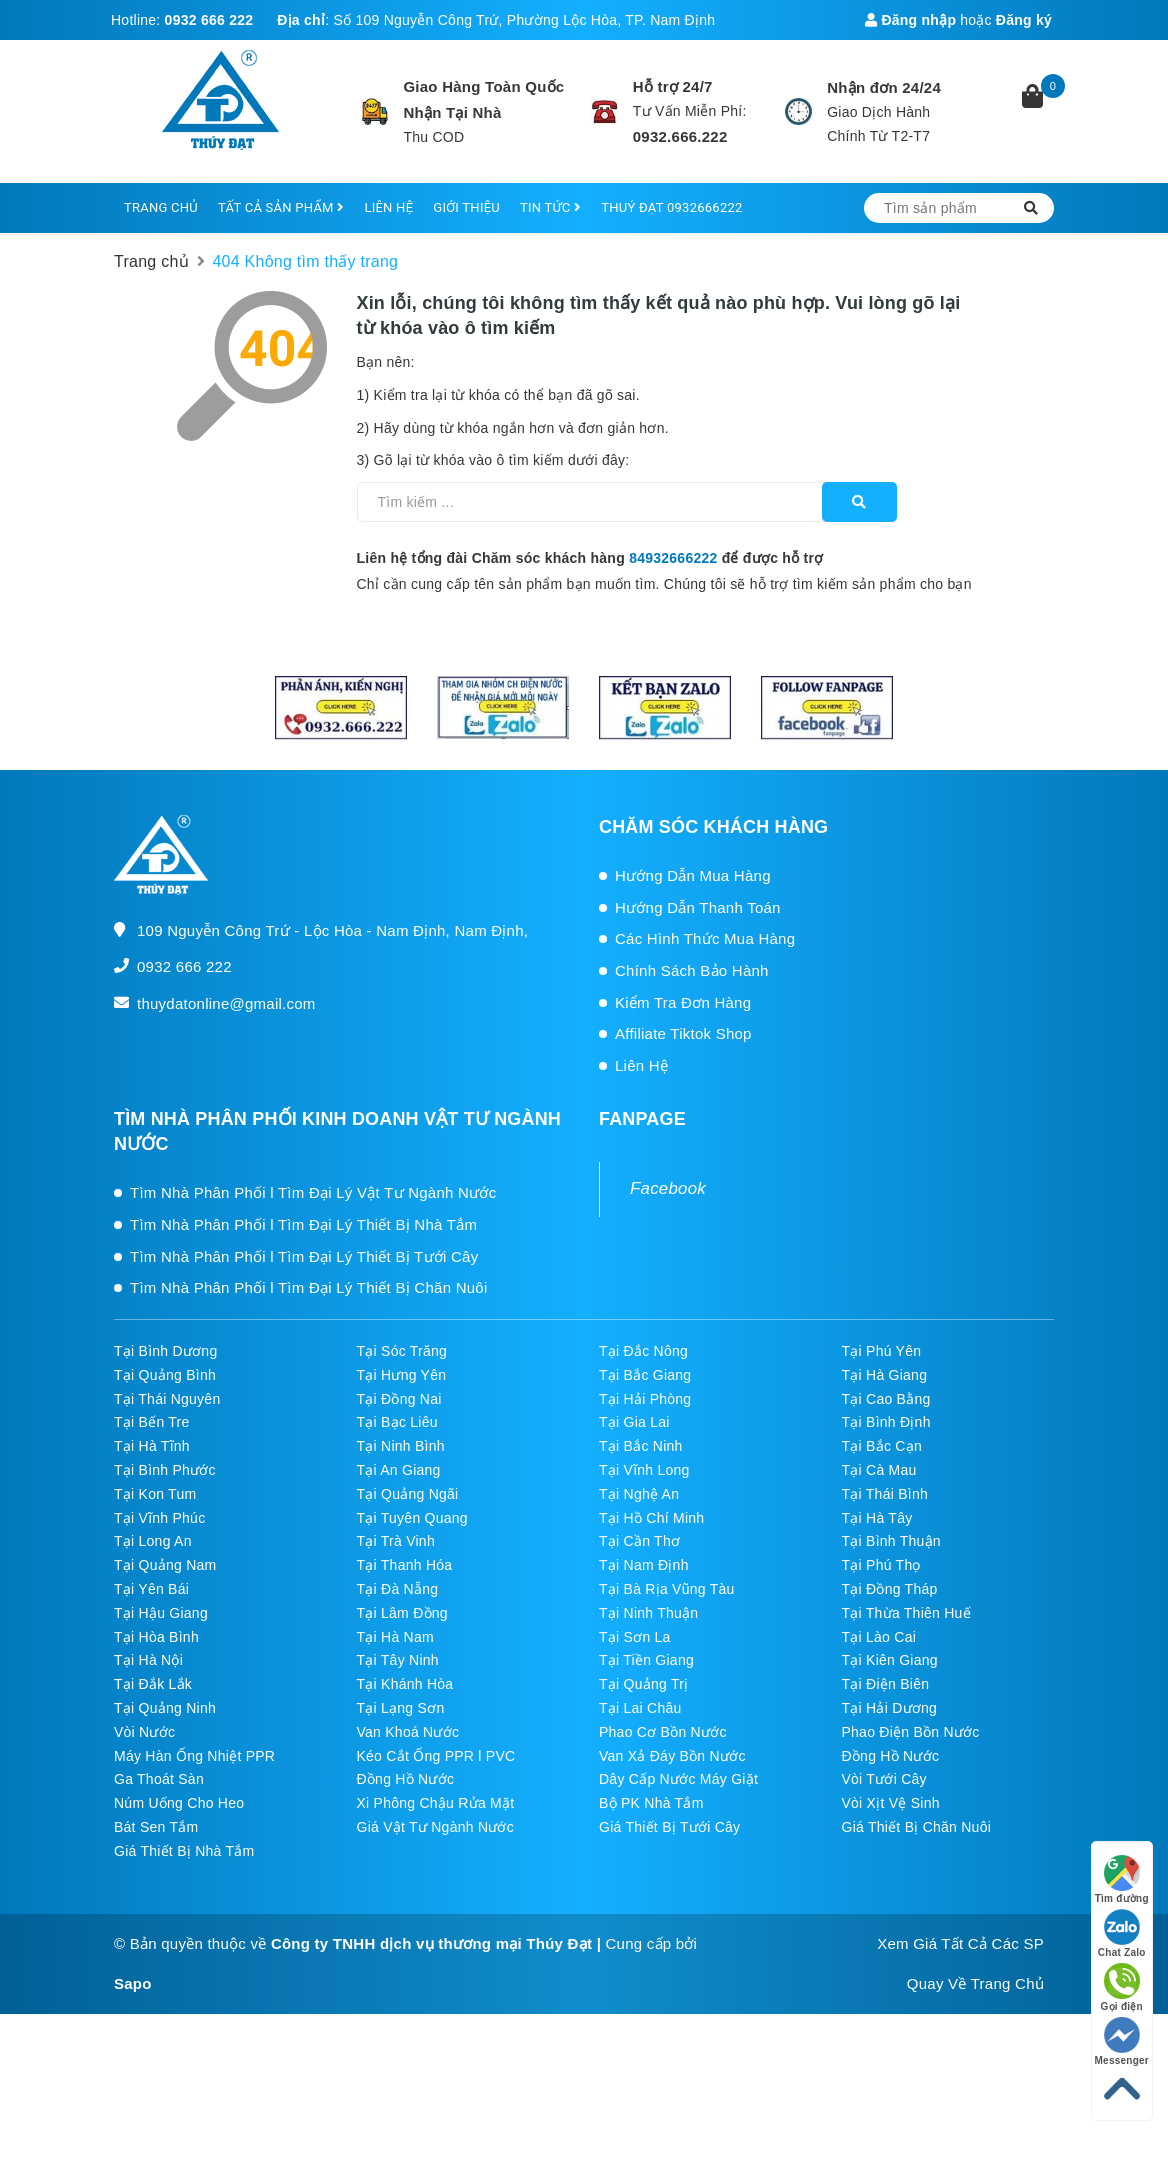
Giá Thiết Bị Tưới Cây (669, 1827)
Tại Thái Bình (885, 1494)
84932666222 (673, 558)
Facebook (668, 1188)
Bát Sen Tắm (156, 1827)
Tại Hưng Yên (402, 1375)
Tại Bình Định (886, 1422)
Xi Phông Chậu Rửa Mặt (436, 1803)
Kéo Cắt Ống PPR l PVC (436, 1756)
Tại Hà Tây (877, 1518)
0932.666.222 (680, 136)
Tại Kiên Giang (890, 1660)
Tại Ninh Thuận (648, 1613)
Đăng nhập (910, 20)
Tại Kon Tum (155, 1494)
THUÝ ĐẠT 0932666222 (671, 207)
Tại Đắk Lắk (153, 1684)
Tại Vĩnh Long (644, 1470)
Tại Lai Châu (640, 1708)
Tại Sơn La (635, 1637)
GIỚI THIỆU (466, 207)
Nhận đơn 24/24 (884, 87)
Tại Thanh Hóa (405, 1565)
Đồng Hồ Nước (891, 1756)
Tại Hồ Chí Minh (651, 1518)
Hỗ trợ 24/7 (673, 86)
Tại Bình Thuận (891, 1541)
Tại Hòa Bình (156, 1637)
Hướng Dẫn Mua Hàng (693, 875)
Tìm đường (1122, 1879)
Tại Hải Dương (890, 1708)
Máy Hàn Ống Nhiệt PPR (194, 1756)
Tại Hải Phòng (645, 1399)
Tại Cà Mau (879, 1470)
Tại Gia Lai (634, 1422)
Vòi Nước (144, 1732)
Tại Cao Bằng (886, 1399)
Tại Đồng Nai (399, 1399)
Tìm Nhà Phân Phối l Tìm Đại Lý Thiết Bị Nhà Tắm (303, 1224)
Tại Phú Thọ (881, 1565)
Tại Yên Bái (151, 1589)
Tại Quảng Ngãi (408, 1494)
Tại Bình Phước (165, 1470)
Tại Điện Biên (886, 1684)
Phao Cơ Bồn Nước (663, 1732)
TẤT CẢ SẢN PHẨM (281, 207)
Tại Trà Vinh (396, 1541)
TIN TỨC (550, 207)
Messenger (1122, 2041)
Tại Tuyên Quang (412, 1518)
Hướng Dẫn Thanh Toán (698, 907)
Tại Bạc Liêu (397, 1422)
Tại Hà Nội (148, 1660)
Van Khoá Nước (408, 1732)
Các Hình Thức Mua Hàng (705, 938)
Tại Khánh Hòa (405, 1684)
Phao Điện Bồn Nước (911, 1732)
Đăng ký (1024, 20)
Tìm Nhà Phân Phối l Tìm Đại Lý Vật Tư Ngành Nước (313, 1192)
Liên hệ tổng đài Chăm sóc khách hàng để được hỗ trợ (590, 558)
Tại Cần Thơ (639, 1541)
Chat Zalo (1122, 1933)
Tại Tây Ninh (398, 1660)
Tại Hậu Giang (161, 1613)
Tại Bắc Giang (645, 1375)
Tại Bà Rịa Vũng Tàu (667, 1589)
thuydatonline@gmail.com (226, 1003)
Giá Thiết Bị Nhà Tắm (184, 1851)
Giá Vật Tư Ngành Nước (436, 1827)
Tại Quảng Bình (165, 1375)
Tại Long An (153, 1541)
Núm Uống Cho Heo (179, 1803)
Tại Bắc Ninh (641, 1446)
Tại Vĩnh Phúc (159, 1518)
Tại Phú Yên (882, 1351)
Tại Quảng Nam (165, 1565)
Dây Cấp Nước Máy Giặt (678, 1779)
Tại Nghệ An (639, 1494)
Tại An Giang (399, 1470)
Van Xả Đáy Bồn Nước (672, 1756)
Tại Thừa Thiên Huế (906, 1613)
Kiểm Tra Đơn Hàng (683, 1002)
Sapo (133, 1983)
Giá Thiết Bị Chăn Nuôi (917, 1827)
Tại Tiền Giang (646, 1660)
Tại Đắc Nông (643, 1351)
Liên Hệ (641, 1065)
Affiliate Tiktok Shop (683, 1033)
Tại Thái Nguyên (167, 1399)
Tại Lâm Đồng (402, 1613)
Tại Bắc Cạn (882, 1446)
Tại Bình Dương (165, 1351)
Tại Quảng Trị (643, 1684)
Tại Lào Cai (879, 1637)
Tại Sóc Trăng (402, 1351)
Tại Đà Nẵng (398, 1589)
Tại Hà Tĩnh (152, 1446)
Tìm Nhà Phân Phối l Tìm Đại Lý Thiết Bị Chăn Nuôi (309, 1287)
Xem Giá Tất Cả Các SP (960, 1943)
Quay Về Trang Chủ (975, 1983)
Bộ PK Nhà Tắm (651, 1803)
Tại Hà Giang (885, 1375)
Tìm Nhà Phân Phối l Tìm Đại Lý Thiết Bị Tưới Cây (304, 1256)
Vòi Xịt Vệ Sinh (891, 1803)
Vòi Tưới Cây (884, 1779)
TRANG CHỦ (161, 207)
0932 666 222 (209, 20)
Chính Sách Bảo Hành (692, 970)
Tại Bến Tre (152, 1422)
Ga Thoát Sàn (159, 1779)
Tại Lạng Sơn (401, 1708)
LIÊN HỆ (388, 207)
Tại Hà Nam (395, 1637)
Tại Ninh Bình (401, 1446)
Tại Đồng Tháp (890, 1589)
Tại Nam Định (644, 1565)
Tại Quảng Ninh (165, 1708)
